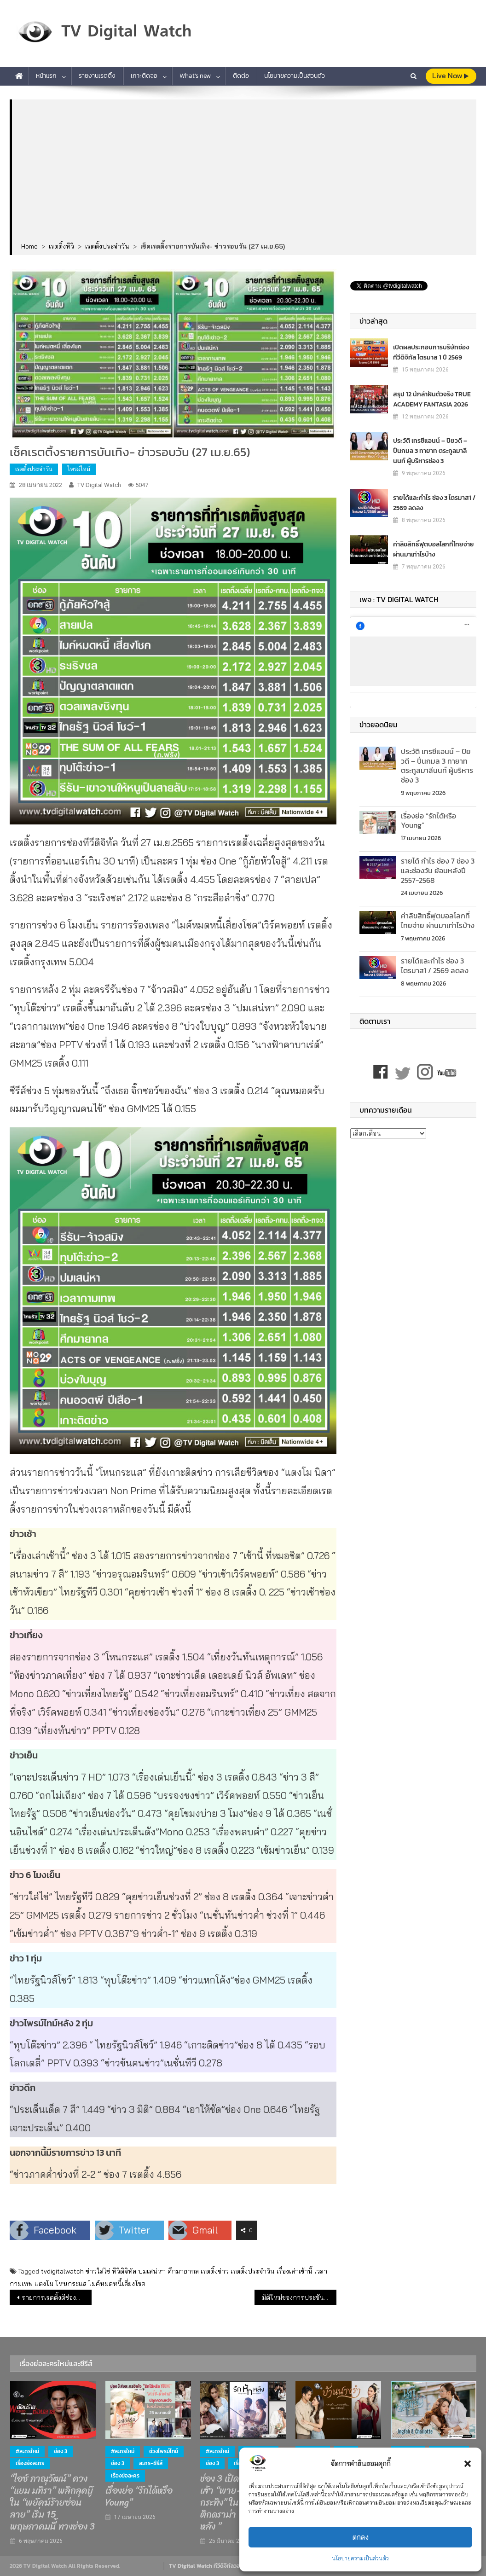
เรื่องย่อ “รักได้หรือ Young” (428, 820)
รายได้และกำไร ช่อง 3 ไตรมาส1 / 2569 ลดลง (434, 502)
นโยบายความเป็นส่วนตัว (360, 2558)
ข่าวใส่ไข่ (98, 2271)
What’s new (195, 76)
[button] (467, 2463)
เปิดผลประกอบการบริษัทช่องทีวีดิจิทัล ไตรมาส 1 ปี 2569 (431, 352)
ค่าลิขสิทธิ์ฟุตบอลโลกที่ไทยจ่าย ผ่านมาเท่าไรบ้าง (433, 549)
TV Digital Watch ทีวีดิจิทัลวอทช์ (208, 2566)
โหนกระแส (71, 2284)
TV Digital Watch (99, 485)
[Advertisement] (244, 171)
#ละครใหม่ (27, 2451)
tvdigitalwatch (62, 2271)
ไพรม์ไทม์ (79, 468)
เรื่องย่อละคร (30, 2463)
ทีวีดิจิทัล (124, 2271)
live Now (450, 75)
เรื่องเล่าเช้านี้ (294, 2271)
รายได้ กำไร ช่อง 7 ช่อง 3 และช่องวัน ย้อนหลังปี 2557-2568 (437, 870)
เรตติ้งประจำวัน (33, 468)
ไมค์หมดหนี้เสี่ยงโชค (116, 2284)
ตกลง (361, 2537)
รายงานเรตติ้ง (97, 76)
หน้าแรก (46, 76)
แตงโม (44, 2284)
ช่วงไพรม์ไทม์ (163, 2451)
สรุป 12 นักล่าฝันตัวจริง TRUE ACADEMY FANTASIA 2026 (432, 399)
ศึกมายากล (183, 2271)
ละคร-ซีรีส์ (150, 2463)
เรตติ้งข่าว (215, 2271)
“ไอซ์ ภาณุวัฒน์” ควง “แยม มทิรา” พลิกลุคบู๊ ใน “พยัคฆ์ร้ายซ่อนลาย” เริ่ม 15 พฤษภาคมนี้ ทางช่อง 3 (52, 2503)
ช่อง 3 (60, 2451)
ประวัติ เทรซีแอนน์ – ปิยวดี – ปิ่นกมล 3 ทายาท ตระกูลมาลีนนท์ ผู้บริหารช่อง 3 (430, 450)
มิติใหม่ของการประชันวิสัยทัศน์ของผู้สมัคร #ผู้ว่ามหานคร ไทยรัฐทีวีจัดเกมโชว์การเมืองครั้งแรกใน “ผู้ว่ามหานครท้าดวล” (299, 2297)
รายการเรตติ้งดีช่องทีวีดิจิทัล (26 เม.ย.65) (56, 2297)
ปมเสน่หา (152, 2271)
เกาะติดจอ (144, 76)
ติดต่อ (241, 76)
